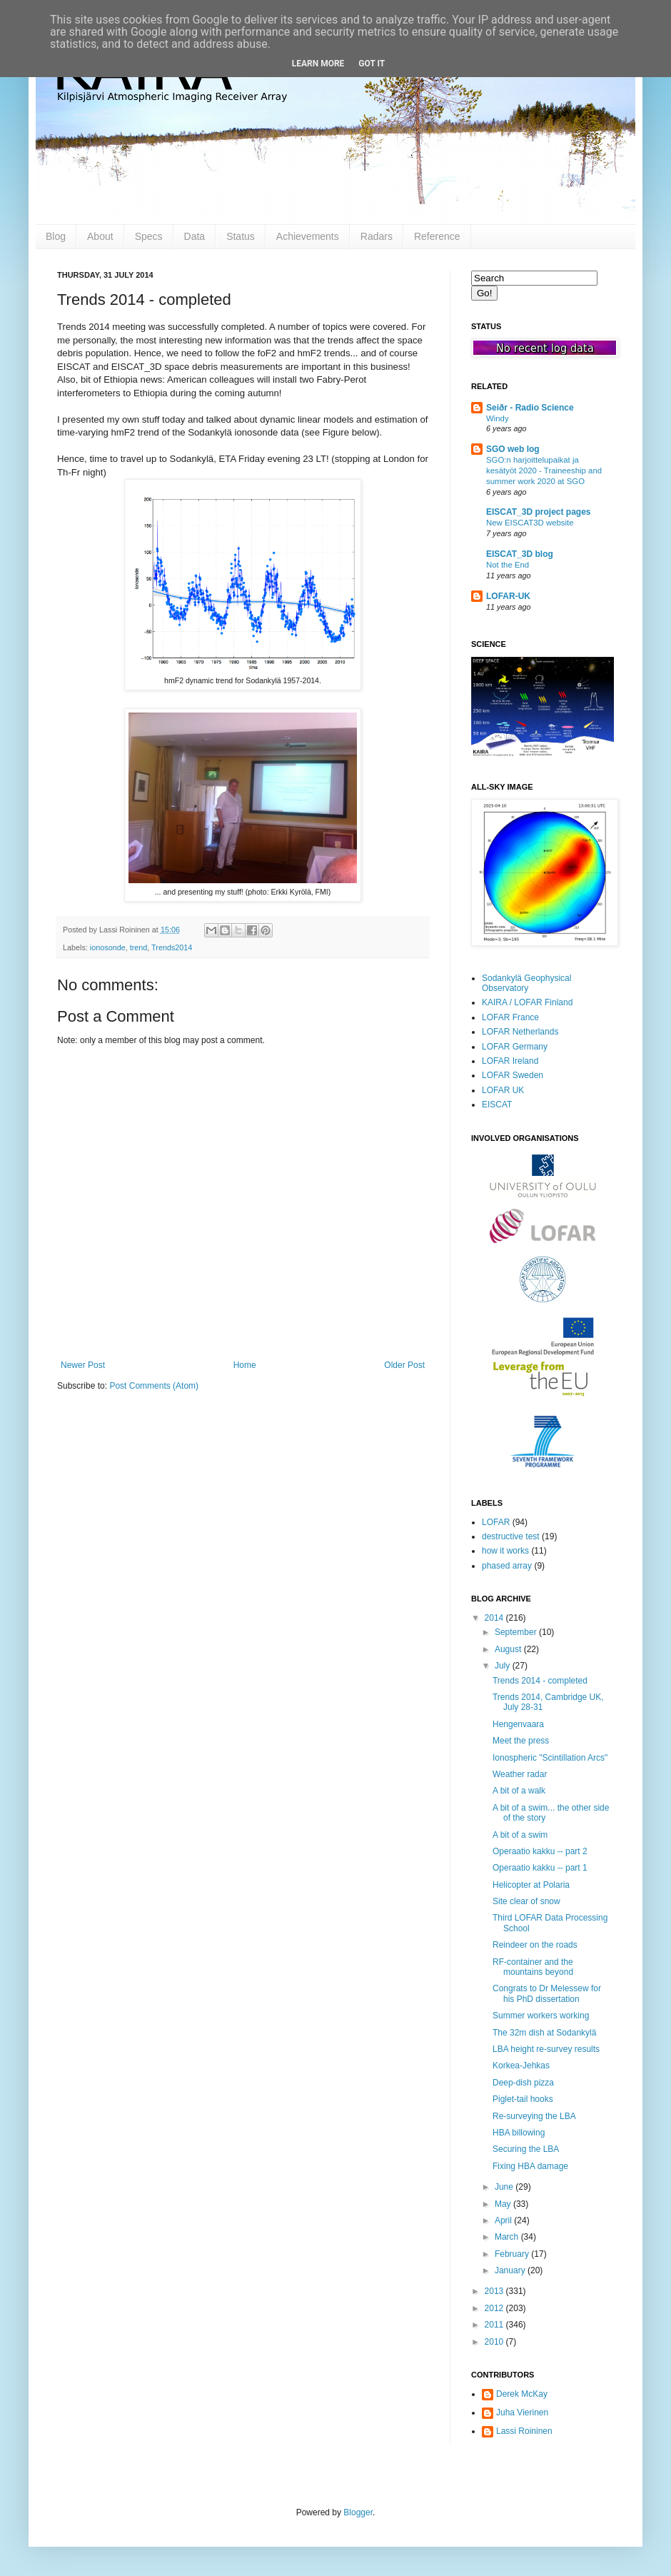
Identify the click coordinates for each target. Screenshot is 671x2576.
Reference (437, 236)
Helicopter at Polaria (531, 1885)
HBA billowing (519, 2133)
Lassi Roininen (524, 2431)
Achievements (307, 236)
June (505, 2187)
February (513, 2254)
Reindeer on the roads (535, 1945)
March (508, 2237)
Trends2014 (171, 947)
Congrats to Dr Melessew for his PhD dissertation (547, 1993)
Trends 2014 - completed (540, 1681)
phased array (507, 1566)
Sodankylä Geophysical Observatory (526, 983)
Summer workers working (541, 2016)
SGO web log (513, 449)
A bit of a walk (519, 1791)
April (504, 2220)
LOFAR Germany (515, 1047)
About (100, 236)
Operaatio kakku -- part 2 (540, 1851)
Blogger (358, 2512)
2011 (495, 2325)
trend (139, 947)
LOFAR (496, 1522)
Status (240, 236)
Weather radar (520, 1774)
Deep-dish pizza (523, 2083)
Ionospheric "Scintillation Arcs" (550, 1758)
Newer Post (83, 1365)
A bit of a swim (520, 1835)
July (504, 1666)
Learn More (318, 64)
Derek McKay (522, 2394)
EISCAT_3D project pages (538, 512)
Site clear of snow (526, 1901)
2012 (495, 2308)
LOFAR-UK (508, 596)
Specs (149, 236)
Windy (497, 418)
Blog (56, 236)
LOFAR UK (503, 1090)
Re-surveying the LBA (534, 2116)
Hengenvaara (518, 1724)
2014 (495, 1618)
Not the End (507, 564)
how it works (505, 1551)
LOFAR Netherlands (520, 1032)
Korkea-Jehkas (521, 2066)
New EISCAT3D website (530, 522)
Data (195, 236)
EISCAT (497, 1105)
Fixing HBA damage (530, 2166)
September (517, 1632)
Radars (376, 236)
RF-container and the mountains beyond (533, 1967)
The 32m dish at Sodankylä (544, 2033)
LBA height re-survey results (546, 2049)
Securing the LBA (526, 2149)
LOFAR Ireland (510, 1061)
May (504, 2204)
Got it (371, 64)
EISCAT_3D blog (519, 554)
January (511, 2270)
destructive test (511, 1536)
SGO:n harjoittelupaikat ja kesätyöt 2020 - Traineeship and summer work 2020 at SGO (544, 470)
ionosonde (108, 947)
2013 (495, 2291)
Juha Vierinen (522, 2412)
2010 (495, 2342)
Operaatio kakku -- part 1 (540, 1868)
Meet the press (521, 1741)
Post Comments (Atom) (153, 1386)
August (509, 1649)
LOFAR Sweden (512, 1075)
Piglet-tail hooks (523, 2099)
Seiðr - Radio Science (530, 408)
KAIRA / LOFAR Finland (527, 1002)
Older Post (404, 1365)
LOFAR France (510, 1017)
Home (244, 1365)
